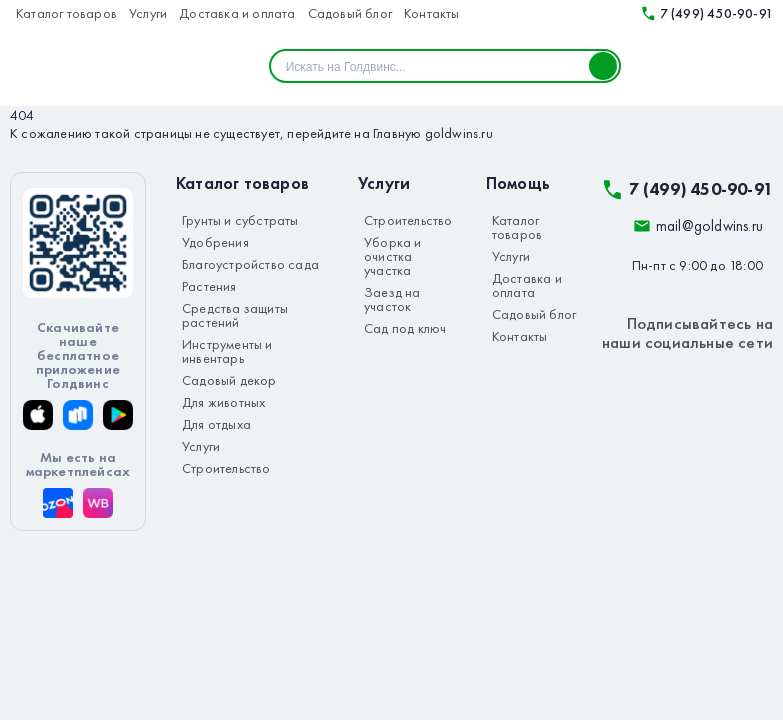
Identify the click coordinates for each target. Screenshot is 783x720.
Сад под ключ (405, 328)
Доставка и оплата (237, 13)
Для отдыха (216, 424)
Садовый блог (350, 13)
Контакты (432, 13)
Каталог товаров (66, 13)
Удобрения (215, 242)
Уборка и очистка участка (393, 256)
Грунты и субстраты (240, 220)
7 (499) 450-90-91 (704, 13)
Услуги (148, 13)
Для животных (223, 402)
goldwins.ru (459, 133)
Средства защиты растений (235, 315)
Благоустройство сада (250, 264)
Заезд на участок (392, 299)
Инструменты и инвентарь (227, 351)
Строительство (226, 468)
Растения (209, 286)
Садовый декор (229, 380)
